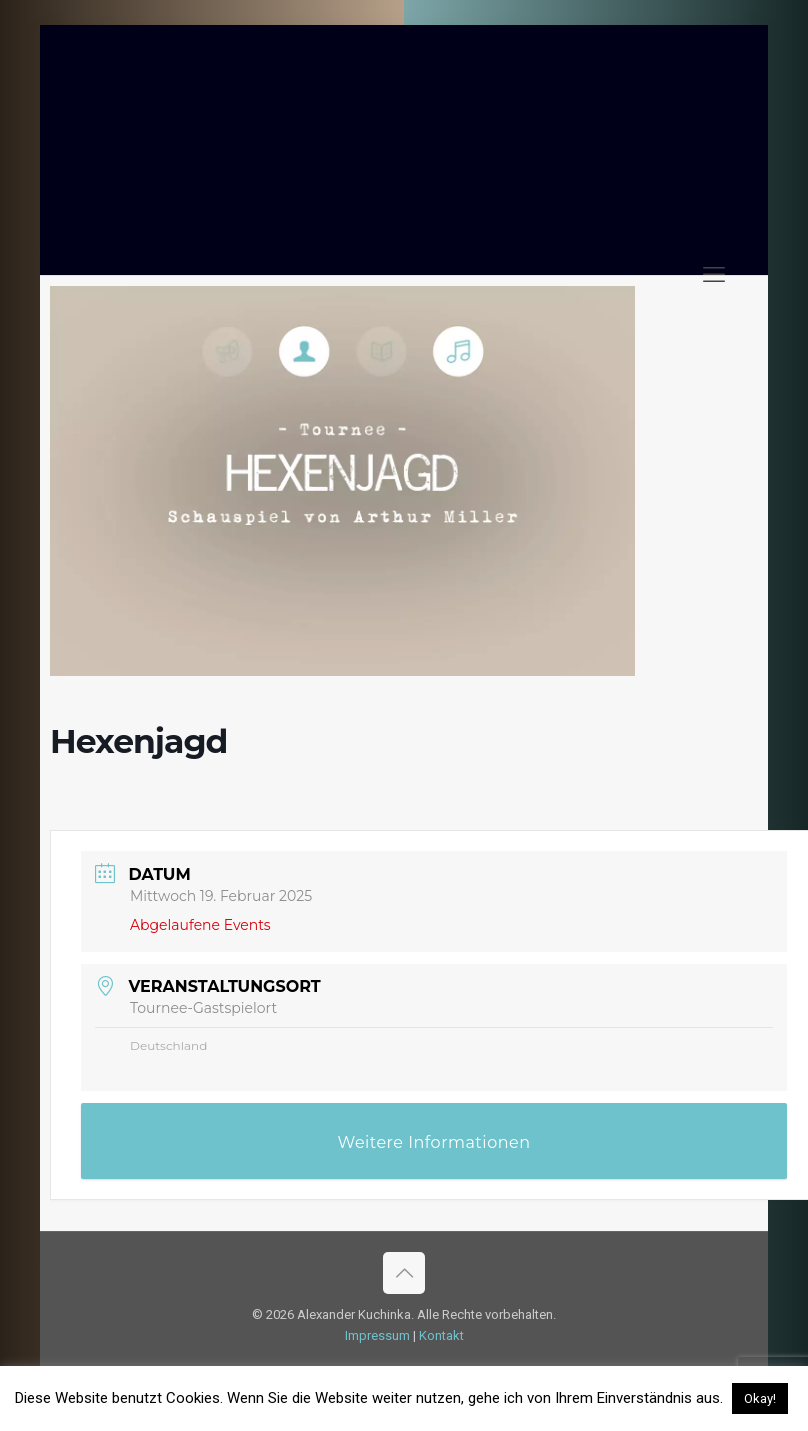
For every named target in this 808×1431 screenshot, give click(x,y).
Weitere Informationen (434, 1142)
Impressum (377, 1335)
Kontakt (441, 1335)
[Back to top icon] (404, 1273)
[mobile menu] (714, 275)
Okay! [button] (760, 1398)
